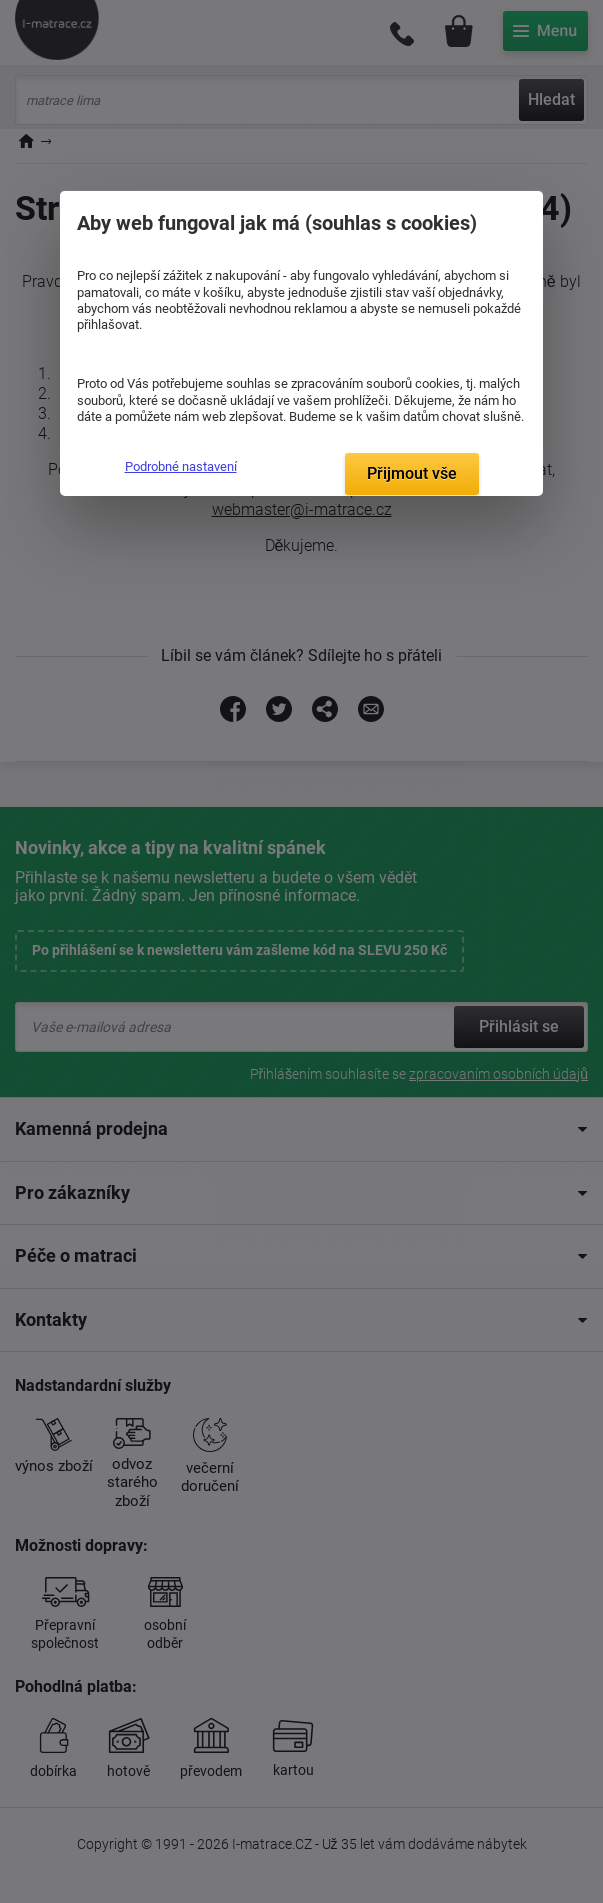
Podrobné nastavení (181, 466)
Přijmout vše (412, 473)
